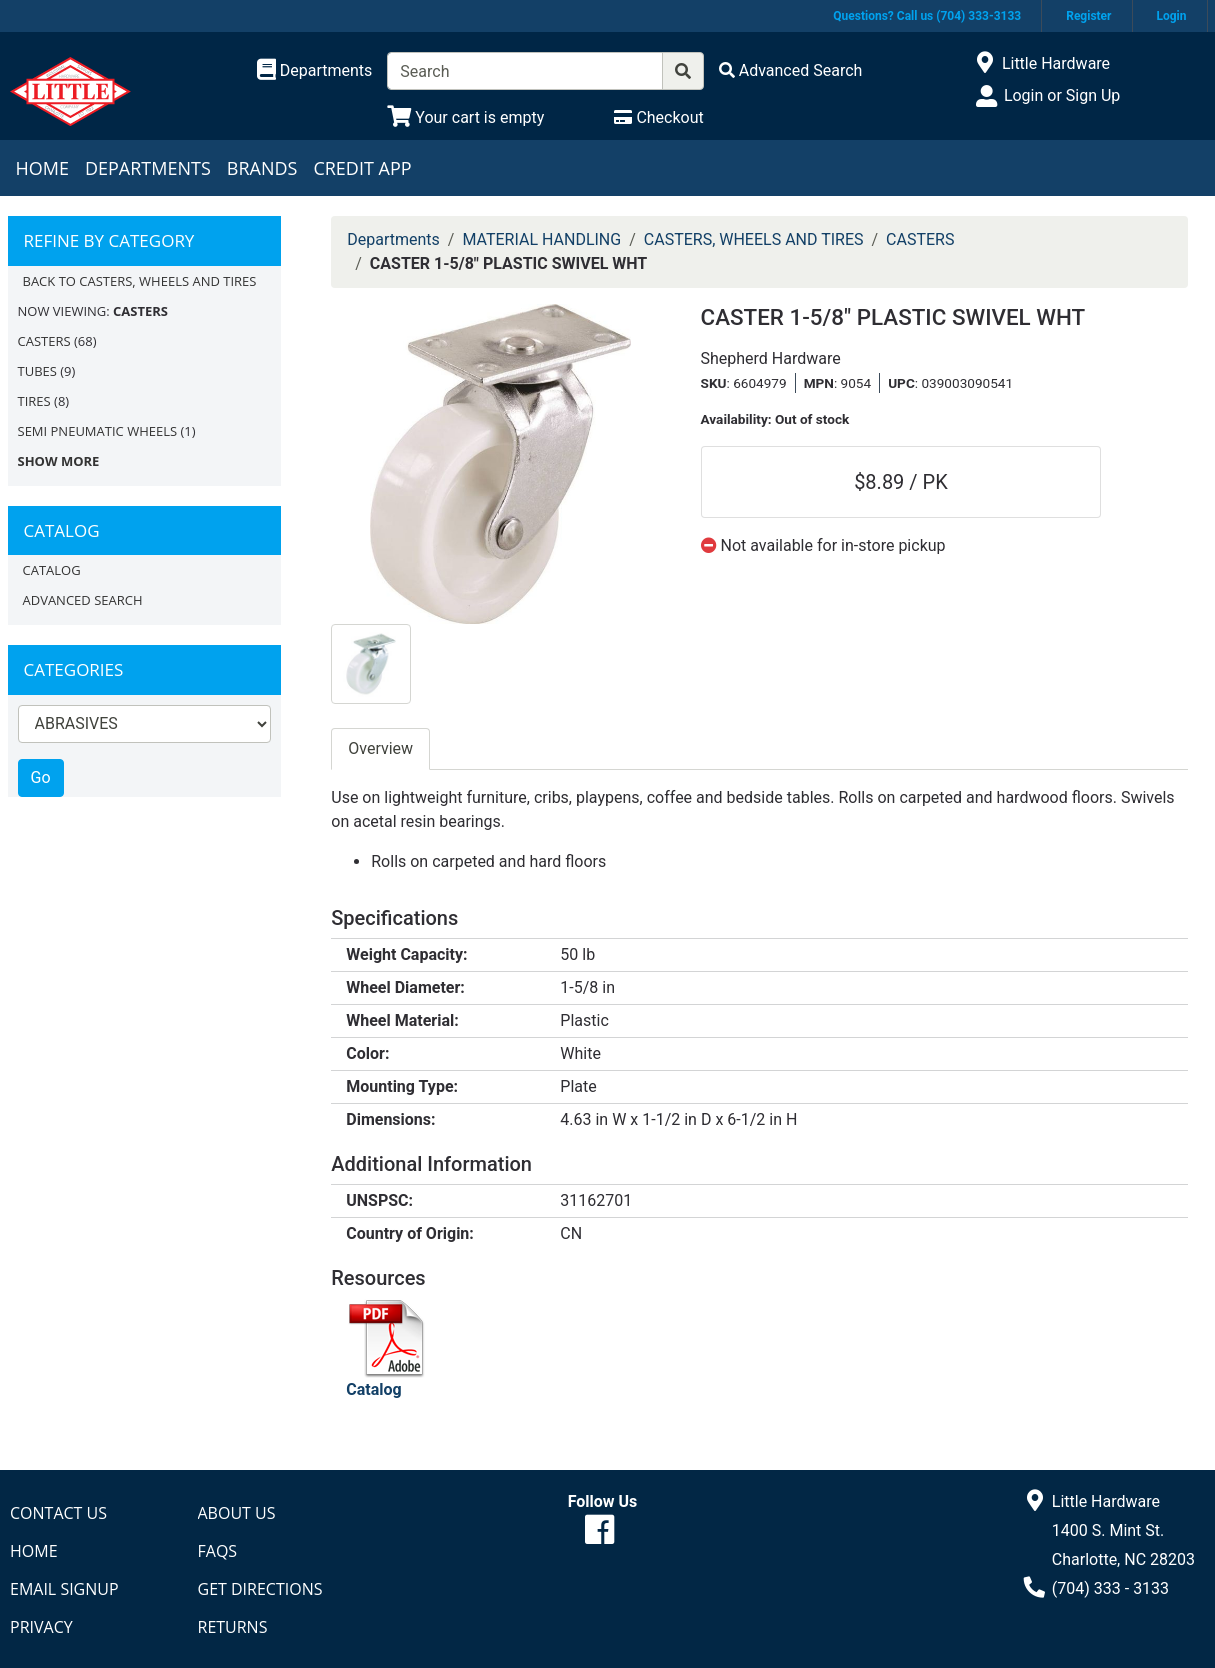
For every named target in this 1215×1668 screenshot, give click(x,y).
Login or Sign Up (1062, 95)
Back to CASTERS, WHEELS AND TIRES (140, 281)
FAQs (218, 1551)
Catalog (52, 570)
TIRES (34, 401)
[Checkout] (658, 117)
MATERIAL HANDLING (541, 239)
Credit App (362, 168)
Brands (262, 168)
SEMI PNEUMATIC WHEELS (98, 431)
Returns (233, 1627)
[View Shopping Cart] (465, 117)
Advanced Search (83, 600)
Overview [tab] (380, 748)
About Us (237, 1513)
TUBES (37, 371)
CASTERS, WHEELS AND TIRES (754, 239)
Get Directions (260, 1589)
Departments (148, 168)
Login (1171, 16)
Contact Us (58, 1513)
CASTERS (44, 341)
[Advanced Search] (791, 70)
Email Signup (64, 1589)
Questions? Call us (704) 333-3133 (927, 16)
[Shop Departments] (315, 71)
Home (42, 168)
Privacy (41, 1627)
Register (1088, 16)
